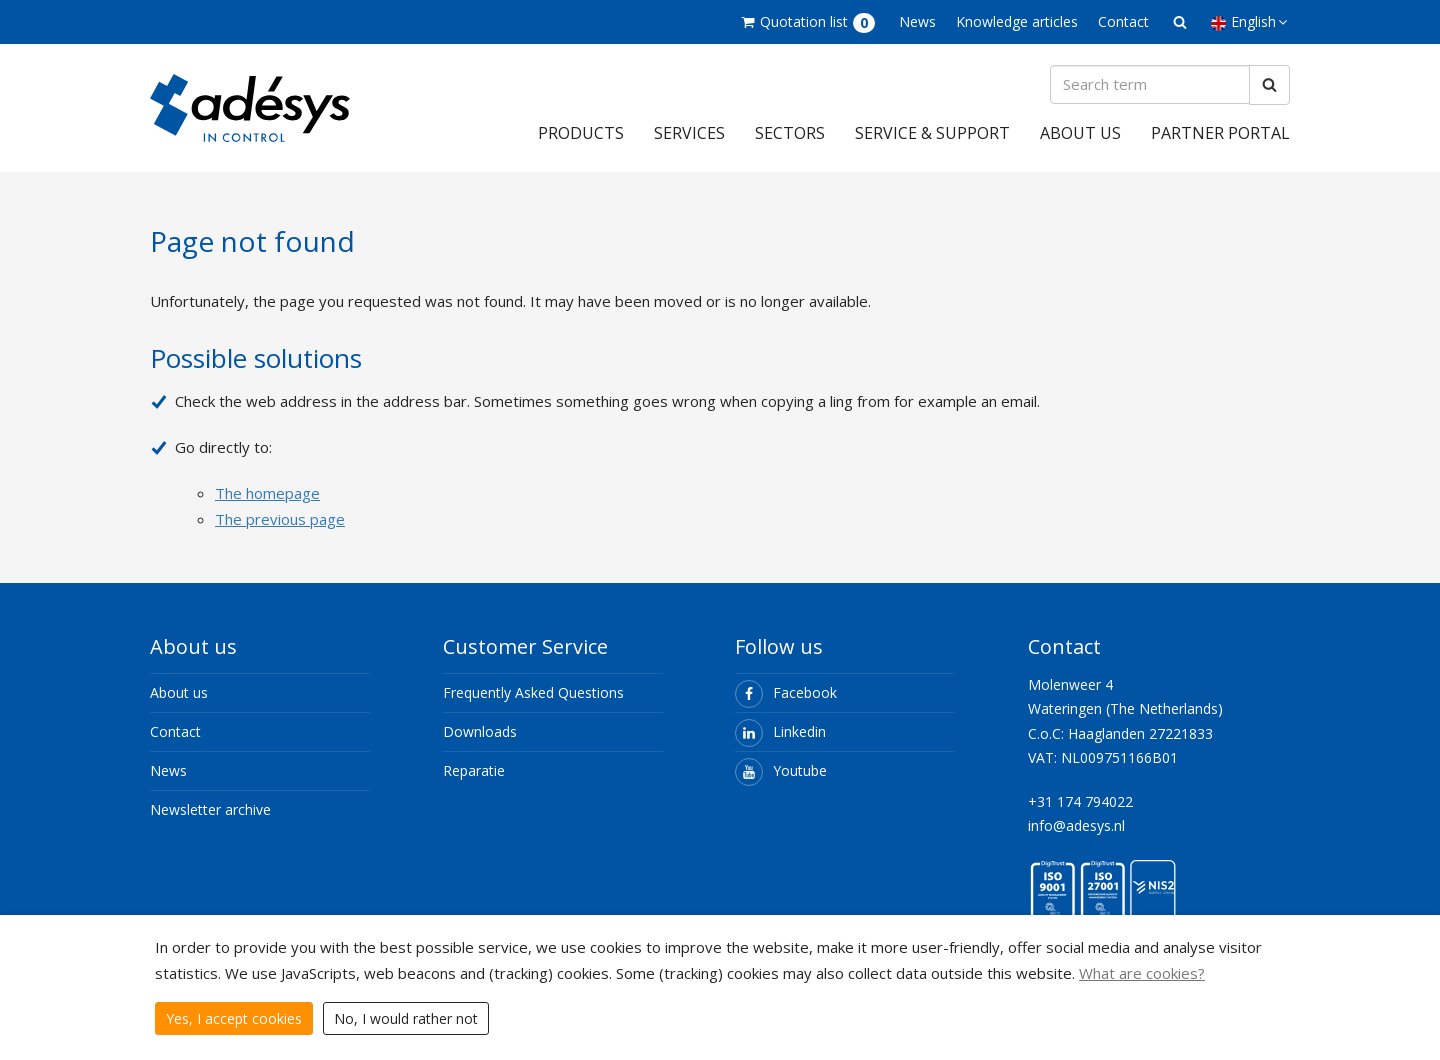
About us (1080, 133)
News (917, 21)
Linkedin (780, 732)
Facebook (786, 693)
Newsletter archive (210, 810)
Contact (1123, 21)
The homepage (267, 493)
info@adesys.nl (1076, 826)
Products (581, 133)
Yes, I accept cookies (234, 1018)
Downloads (480, 732)
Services (689, 133)
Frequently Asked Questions (533, 693)
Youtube (781, 771)
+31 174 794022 (1080, 802)
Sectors (790, 133)
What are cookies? (1142, 973)
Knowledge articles (1017, 21)
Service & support (932, 133)
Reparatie (474, 771)
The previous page (280, 519)
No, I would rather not (406, 1018)
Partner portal (1220, 133)
